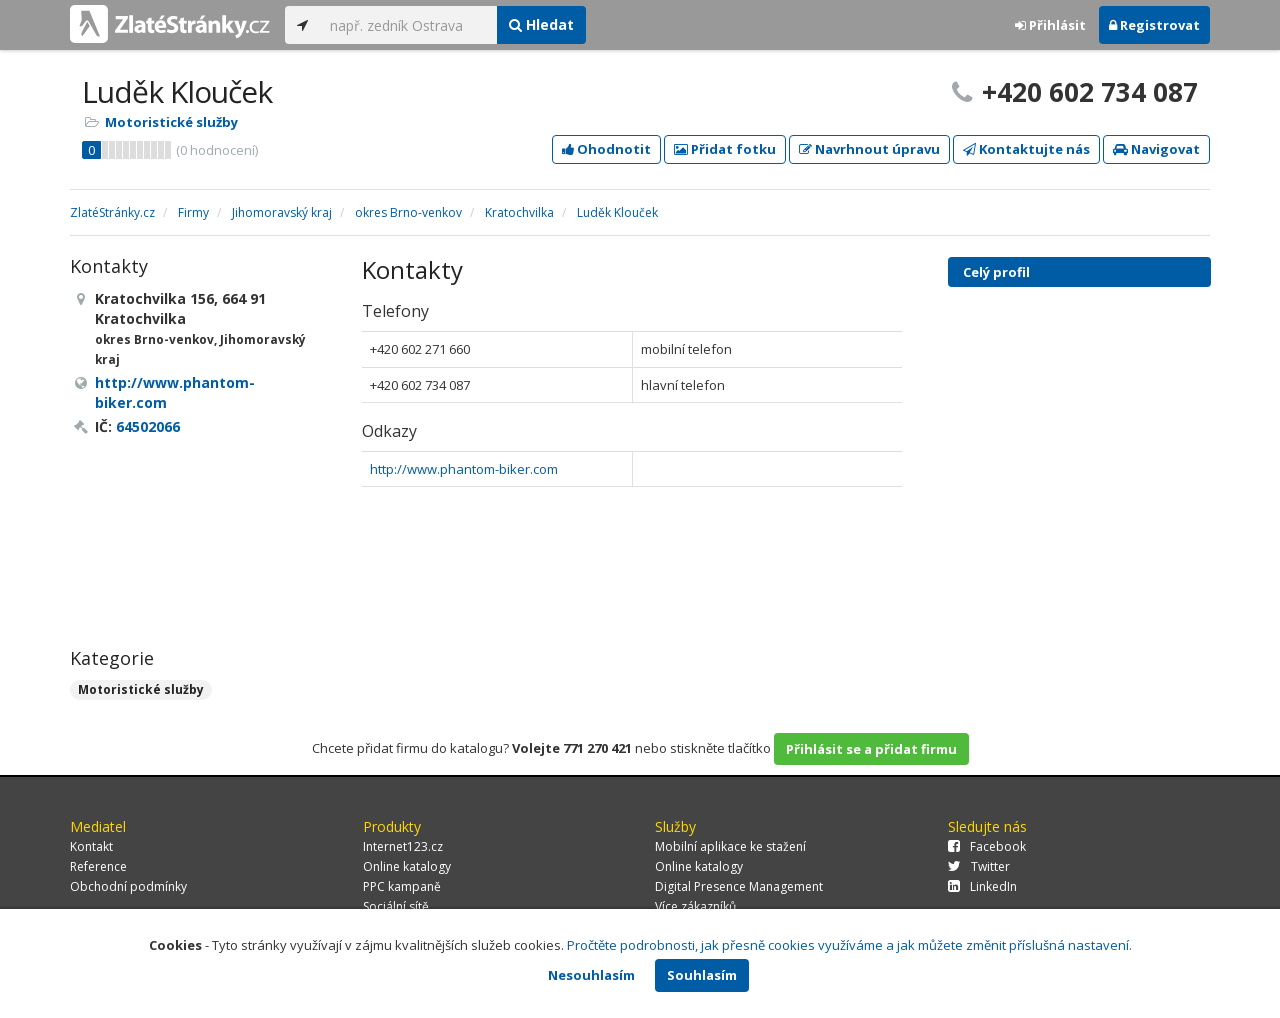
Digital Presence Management (739, 886)
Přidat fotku (725, 149)
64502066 (148, 426)
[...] (408, 25)
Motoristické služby (171, 122)
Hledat (541, 24)
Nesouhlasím (591, 975)
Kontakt (91, 846)
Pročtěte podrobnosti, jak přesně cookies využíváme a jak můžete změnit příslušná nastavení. (849, 945)
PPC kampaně (402, 886)
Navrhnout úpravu (869, 149)
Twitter (979, 866)
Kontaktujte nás (1026, 149)
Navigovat (1156, 149)
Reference (98, 866)
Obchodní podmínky (128, 886)
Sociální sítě (396, 906)
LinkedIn (982, 886)
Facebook (987, 846)
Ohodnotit (606, 149)
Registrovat (1154, 25)
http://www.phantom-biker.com (464, 469)
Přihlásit (1050, 25)
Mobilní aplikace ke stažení (730, 846)
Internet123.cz (403, 846)
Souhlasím (702, 975)
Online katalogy (407, 866)
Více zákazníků (695, 906)
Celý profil (996, 272)
